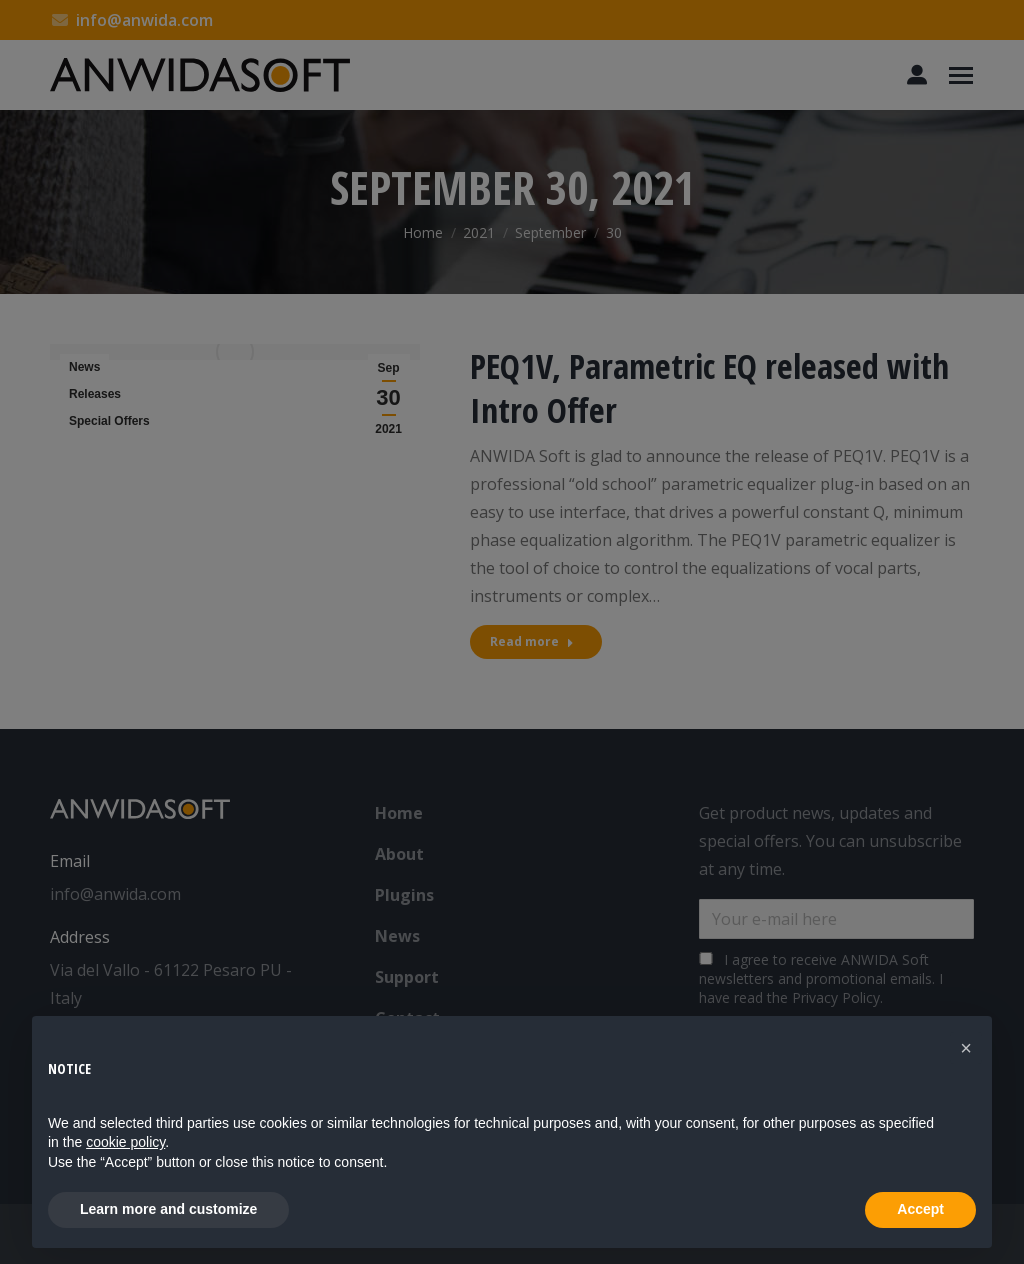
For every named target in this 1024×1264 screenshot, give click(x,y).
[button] (966, 1048)
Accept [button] (920, 1209)
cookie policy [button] (125, 1142)
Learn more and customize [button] (168, 1209)
